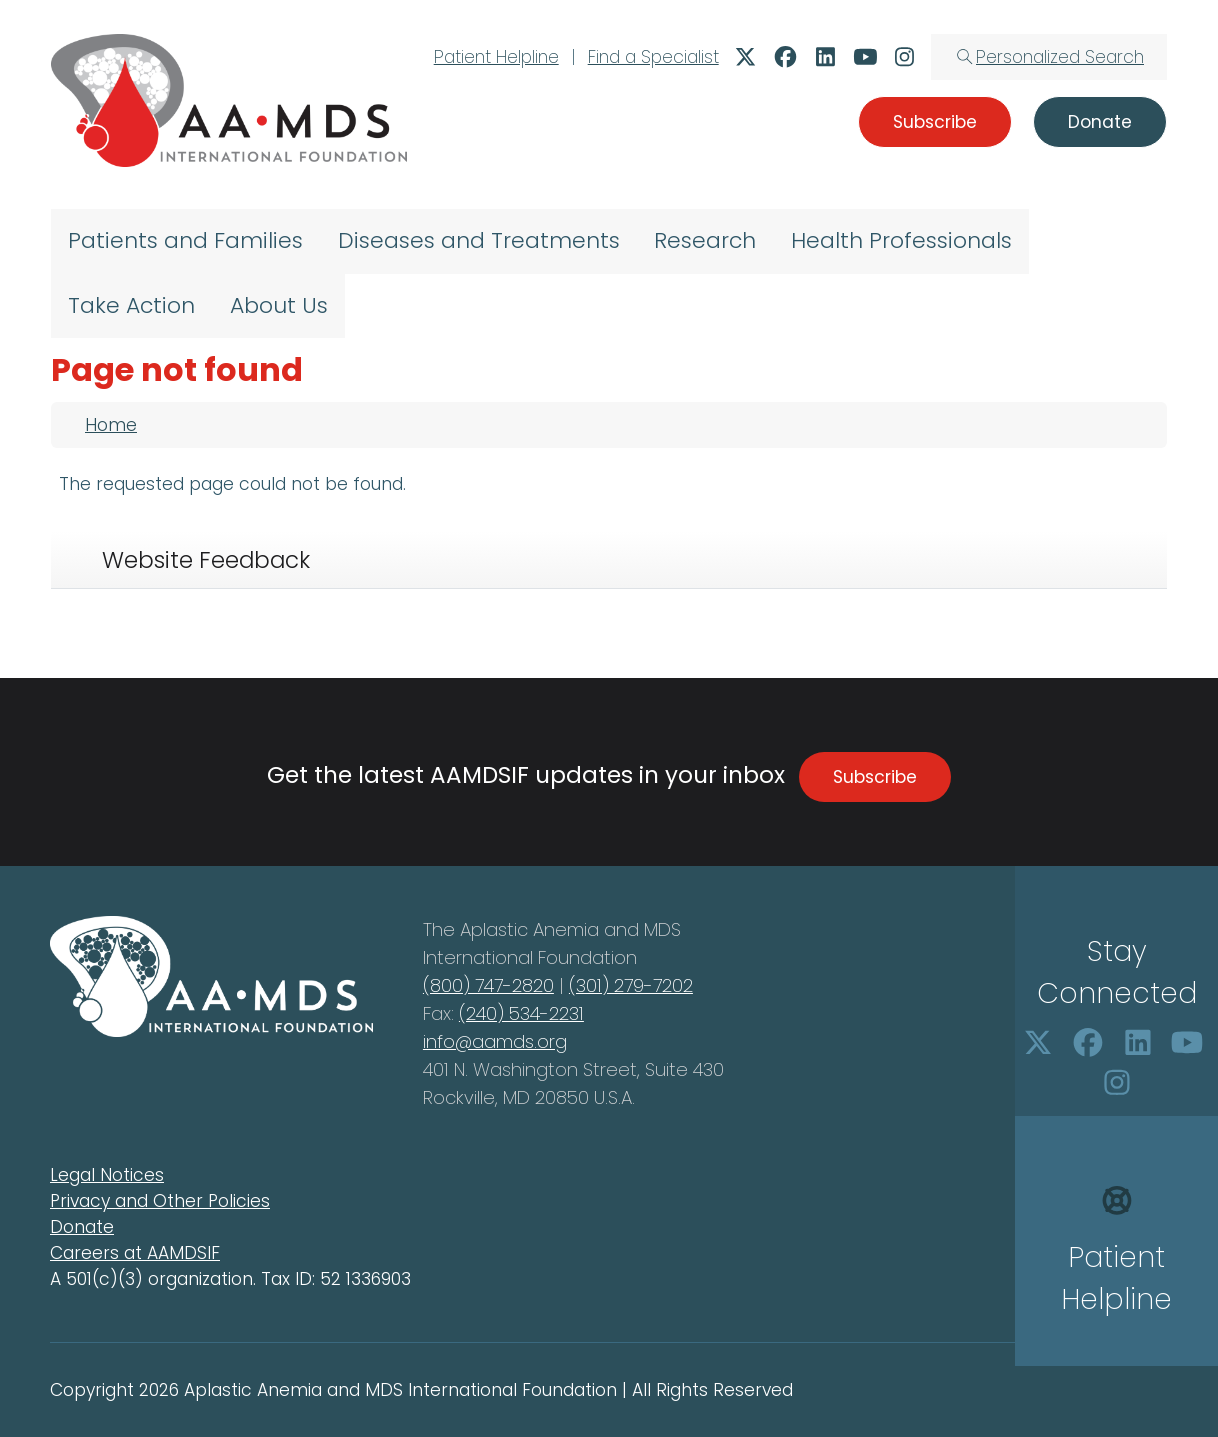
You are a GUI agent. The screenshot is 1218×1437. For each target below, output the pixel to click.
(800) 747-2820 (488, 985)
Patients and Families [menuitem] (185, 240)
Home (111, 425)
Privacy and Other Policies (160, 1201)
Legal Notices (107, 1175)
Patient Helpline (496, 57)
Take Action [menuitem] (131, 305)
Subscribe (875, 777)
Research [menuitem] (705, 240)
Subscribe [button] (935, 122)
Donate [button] (1100, 122)
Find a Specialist (653, 57)
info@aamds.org (495, 1041)
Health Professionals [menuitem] (901, 240)
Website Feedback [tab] (206, 560)
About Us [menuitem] (279, 305)
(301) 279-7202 (631, 985)
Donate (82, 1227)
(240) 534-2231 (521, 1013)
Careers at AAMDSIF (135, 1253)
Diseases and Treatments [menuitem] (479, 240)
